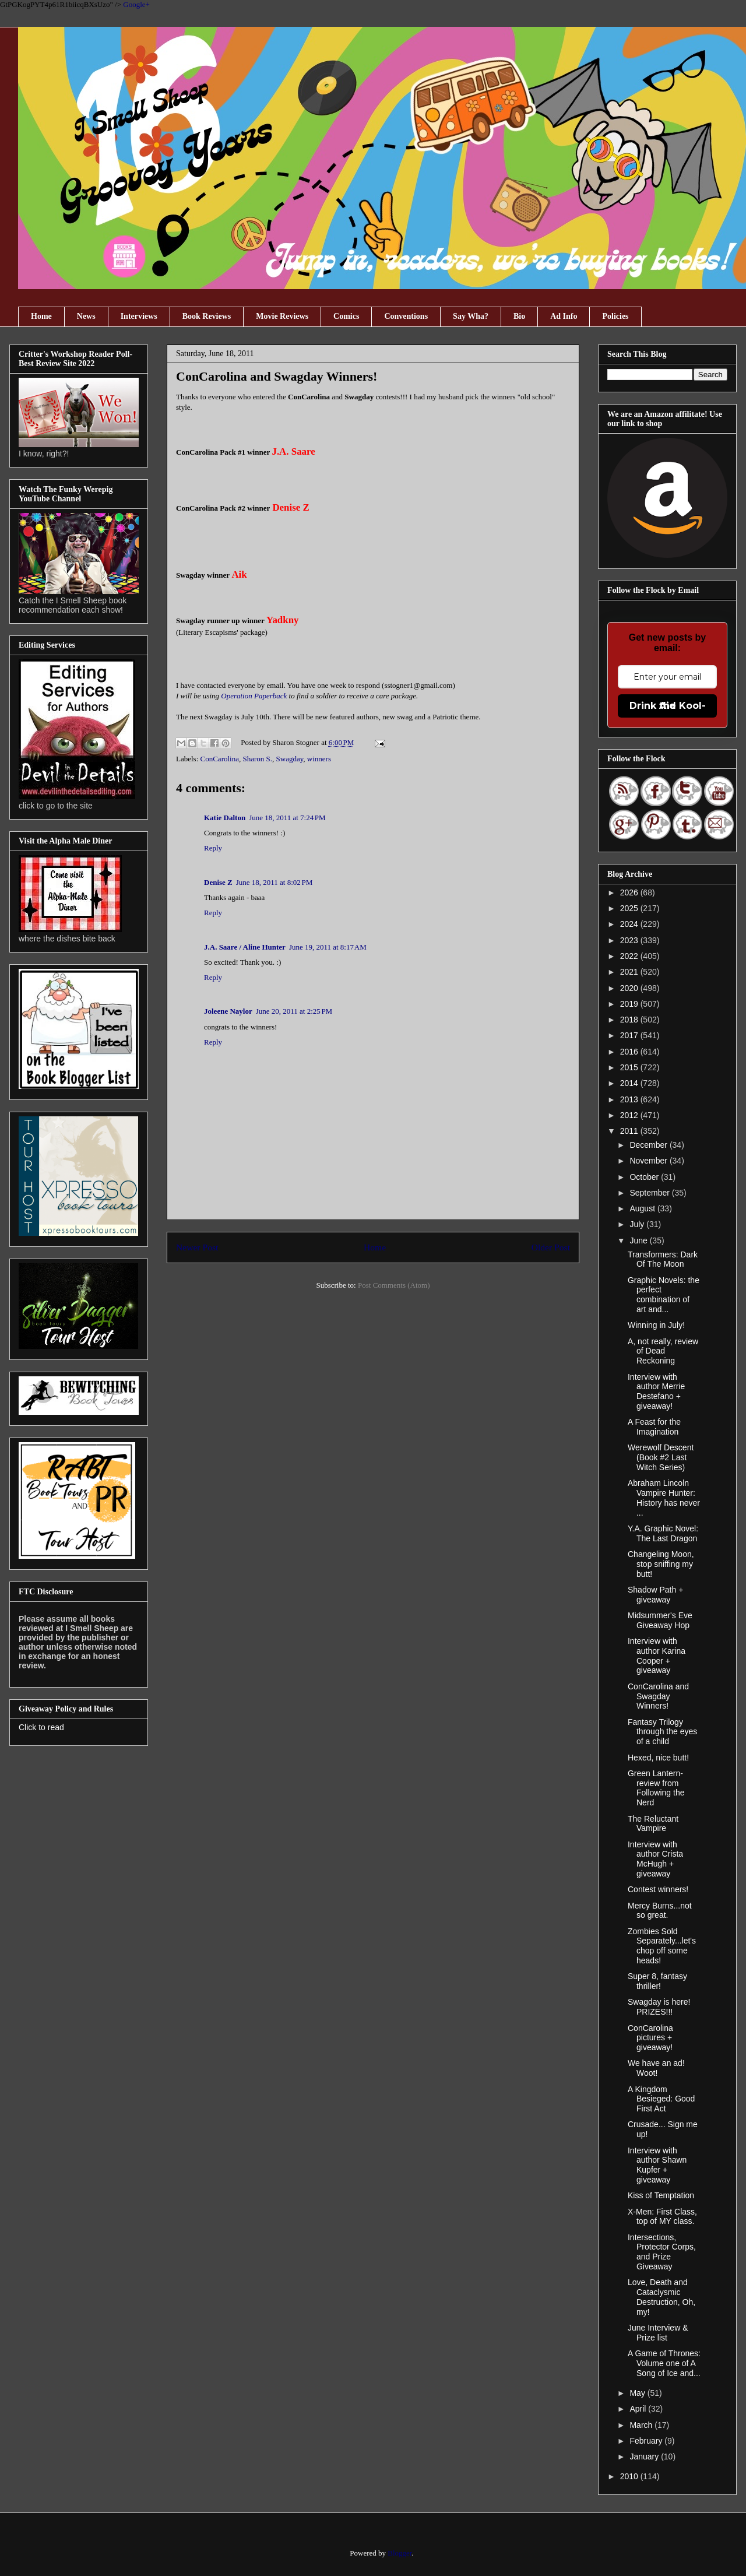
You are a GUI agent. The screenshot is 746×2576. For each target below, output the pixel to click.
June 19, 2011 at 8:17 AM (328, 947)
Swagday (290, 758)
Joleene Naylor (228, 1011)
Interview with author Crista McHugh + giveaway (655, 1859)
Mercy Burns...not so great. (660, 1910)
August (643, 1208)
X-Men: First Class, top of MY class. (662, 2216)
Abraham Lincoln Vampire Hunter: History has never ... (664, 1497)
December (649, 1145)
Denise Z (218, 882)
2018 (630, 1019)
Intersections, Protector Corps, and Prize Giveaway (662, 2252)
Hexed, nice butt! (658, 1757)
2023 (630, 940)
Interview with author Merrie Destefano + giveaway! (656, 1391)
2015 (630, 1067)
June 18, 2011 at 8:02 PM (274, 882)
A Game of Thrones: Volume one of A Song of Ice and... (664, 2363)
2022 (630, 956)
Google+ (136, 4)
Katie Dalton (224, 817)
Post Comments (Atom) (394, 1285)
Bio (519, 316)
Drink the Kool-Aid (667, 705)
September (650, 1192)
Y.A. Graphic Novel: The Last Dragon (663, 1533)
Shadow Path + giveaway (655, 1594)
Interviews (139, 316)
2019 (630, 1003)
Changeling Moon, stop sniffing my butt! (661, 1564)
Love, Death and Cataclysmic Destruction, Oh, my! (661, 2297)
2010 (630, 2476)
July (637, 1224)
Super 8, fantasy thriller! (657, 1981)
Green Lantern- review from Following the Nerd (656, 1788)
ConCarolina (219, 758)
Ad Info (563, 316)
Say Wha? (470, 316)
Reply (213, 848)
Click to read (41, 1727)
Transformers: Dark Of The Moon (663, 1259)
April (638, 2408)
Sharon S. (257, 758)
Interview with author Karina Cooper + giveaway (656, 1655)
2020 (630, 988)
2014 (630, 1083)
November (649, 1160)
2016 (630, 1051)
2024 (630, 924)
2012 (630, 1115)
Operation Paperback (254, 695)
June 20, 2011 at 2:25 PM (294, 1011)
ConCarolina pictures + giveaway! (650, 2038)
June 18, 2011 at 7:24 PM (287, 817)
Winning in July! (656, 1325)
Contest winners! (658, 1889)
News (86, 316)
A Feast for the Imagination (654, 1426)
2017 (630, 1035)
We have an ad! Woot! (656, 2068)
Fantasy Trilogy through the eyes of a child (662, 1731)
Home (41, 316)
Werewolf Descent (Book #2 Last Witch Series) (661, 1457)
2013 (630, 1099)
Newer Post (197, 1247)
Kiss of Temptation (661, 2195)
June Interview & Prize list (658, 2332)
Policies (615, 316)
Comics (346, 316)
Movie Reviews (282, 316)
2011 (630, 1131)
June (639, 1240)
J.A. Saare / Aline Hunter (245, 947)
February (646, 2440)
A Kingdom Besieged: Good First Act (661, 2099)
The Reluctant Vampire (653, 1823)
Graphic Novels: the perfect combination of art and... (663, 1294)
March (641, 2425)
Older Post (551, 1247)
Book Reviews (206, 316)
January (645, 2456)
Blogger (399, 2553)
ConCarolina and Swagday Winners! (658, 1696)
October (645, 1177)
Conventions (406, 316)
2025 (630, 908)
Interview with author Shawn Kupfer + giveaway (657, 2165)
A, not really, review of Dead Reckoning (663, 1351)
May (638, 2393)
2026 (630, 892)
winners (319, 758)
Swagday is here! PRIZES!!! (659, 2006)
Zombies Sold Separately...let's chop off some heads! (662, 1946)
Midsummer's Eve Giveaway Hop (660, 1620)
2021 (630, 971)
